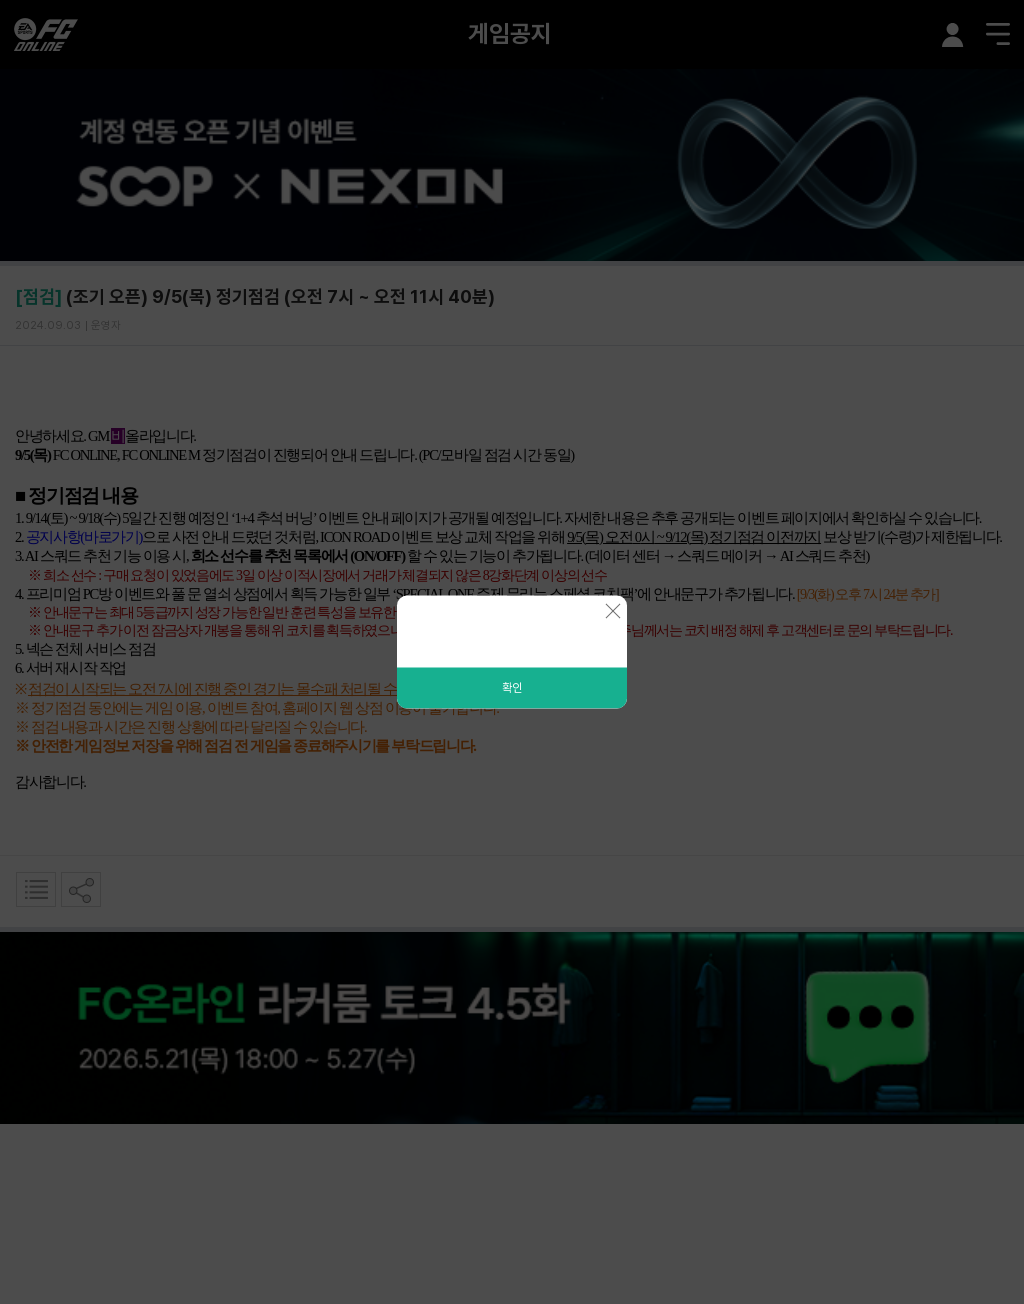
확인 (512, 688)
